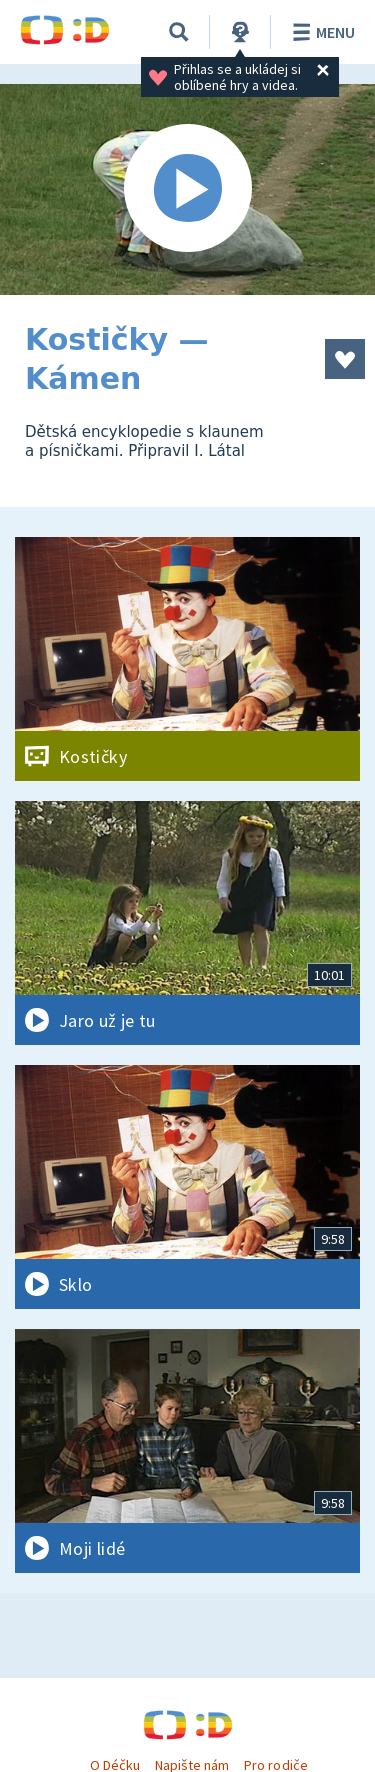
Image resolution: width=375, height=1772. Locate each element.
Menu (320, 32)
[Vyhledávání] (179, 32)
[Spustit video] (187, 189)
